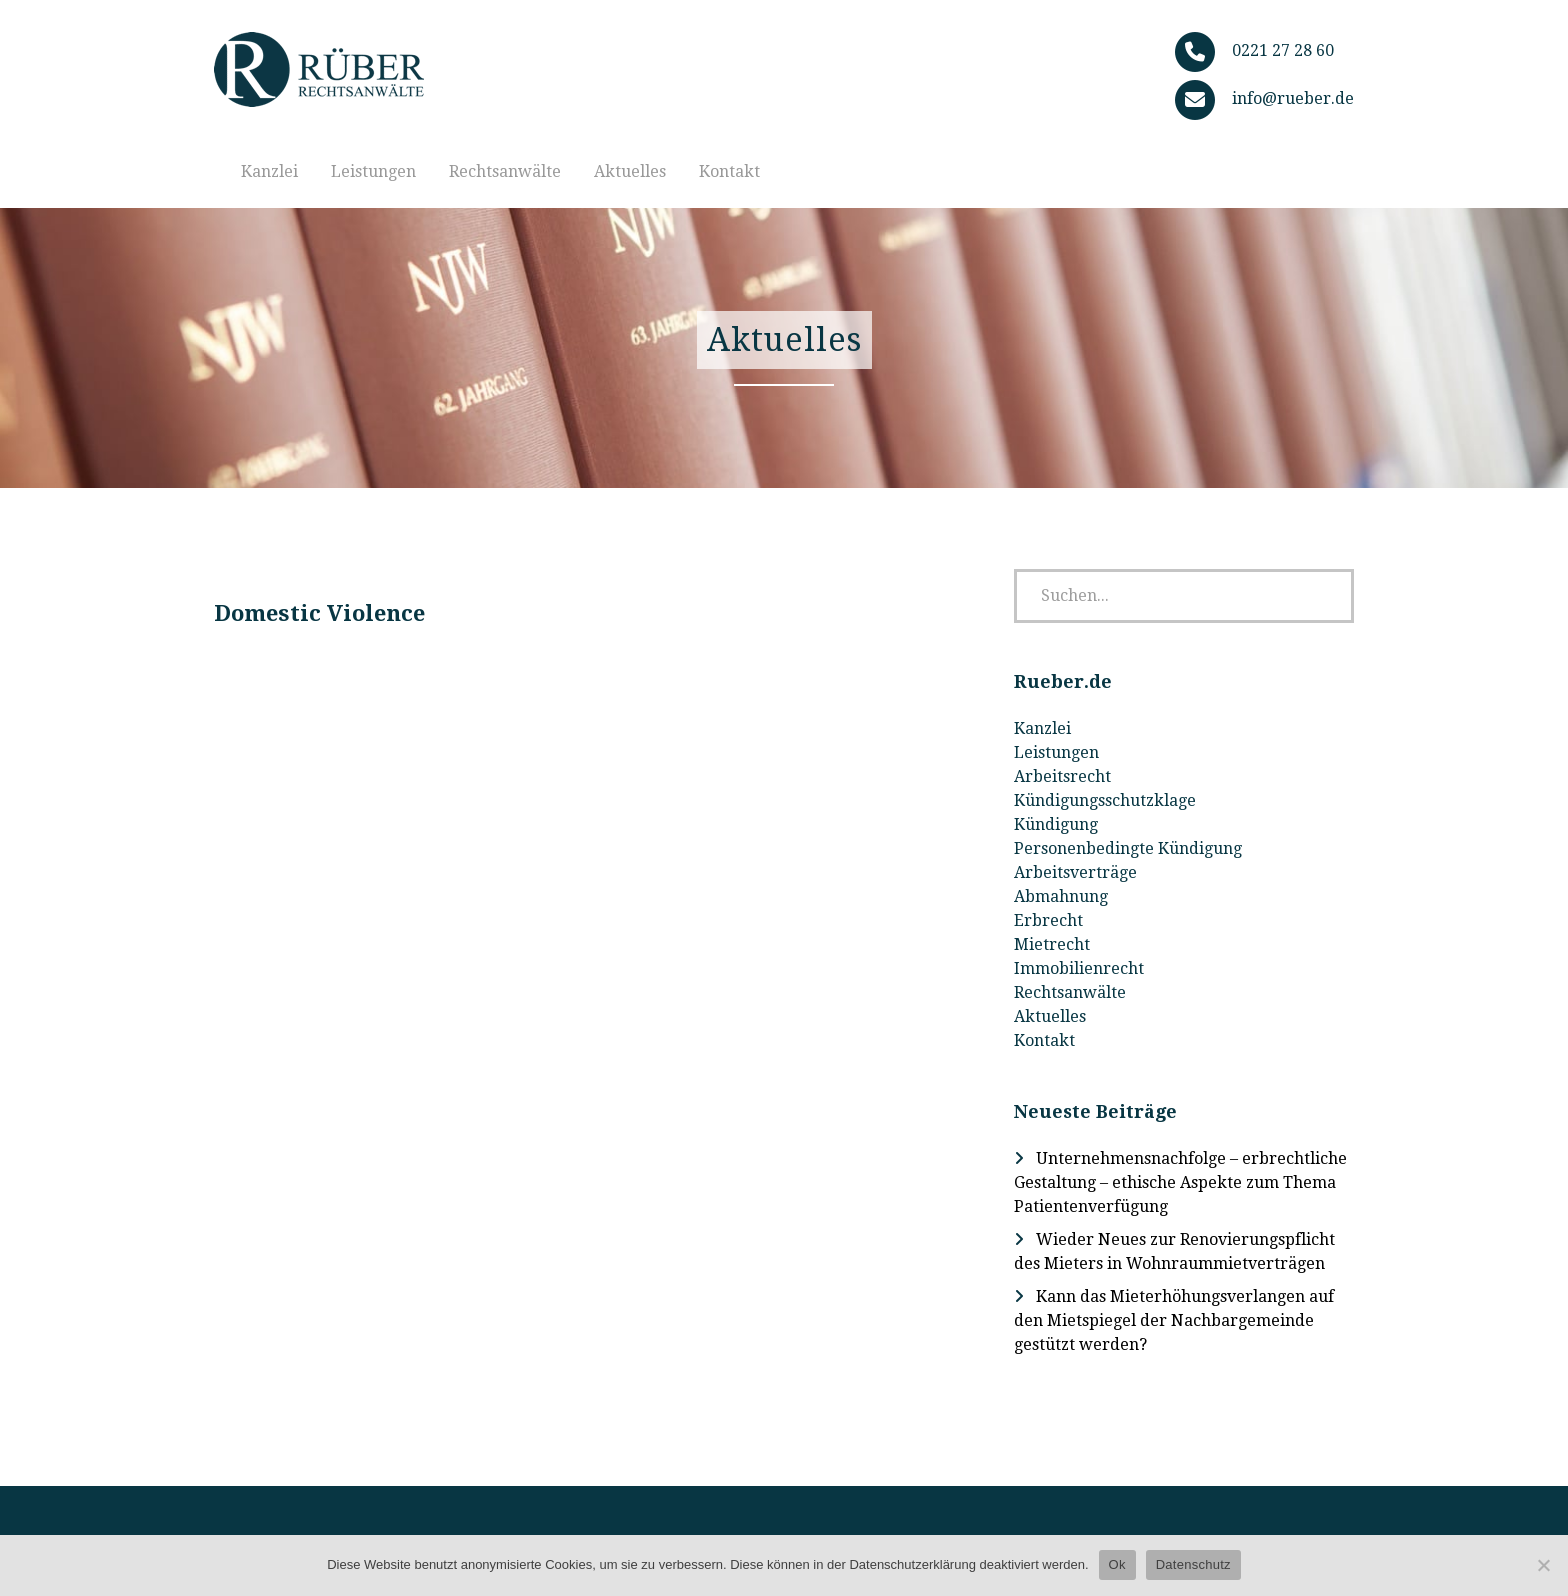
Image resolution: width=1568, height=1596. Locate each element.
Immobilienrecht (1079, 968)
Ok (1117, 1564)
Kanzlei (269, 171)
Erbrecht (1048, 920)
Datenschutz (1193, 1564)
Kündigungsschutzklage (1105, 800)
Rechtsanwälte (505, 171)
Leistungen (373, 171)
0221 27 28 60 (1283, 50)
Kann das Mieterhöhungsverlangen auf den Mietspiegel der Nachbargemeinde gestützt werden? (1174, 1320)
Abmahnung (1061, 896)
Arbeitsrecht (1062, 776)
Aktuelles (630, 171)
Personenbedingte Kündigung (1128, 848)
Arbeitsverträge (1075, 872)
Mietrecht (1052, 944)
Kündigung (1056, 824)
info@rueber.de (1293, 98)
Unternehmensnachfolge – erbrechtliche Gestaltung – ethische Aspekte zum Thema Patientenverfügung (1180, 1182)
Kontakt (729, 171)
